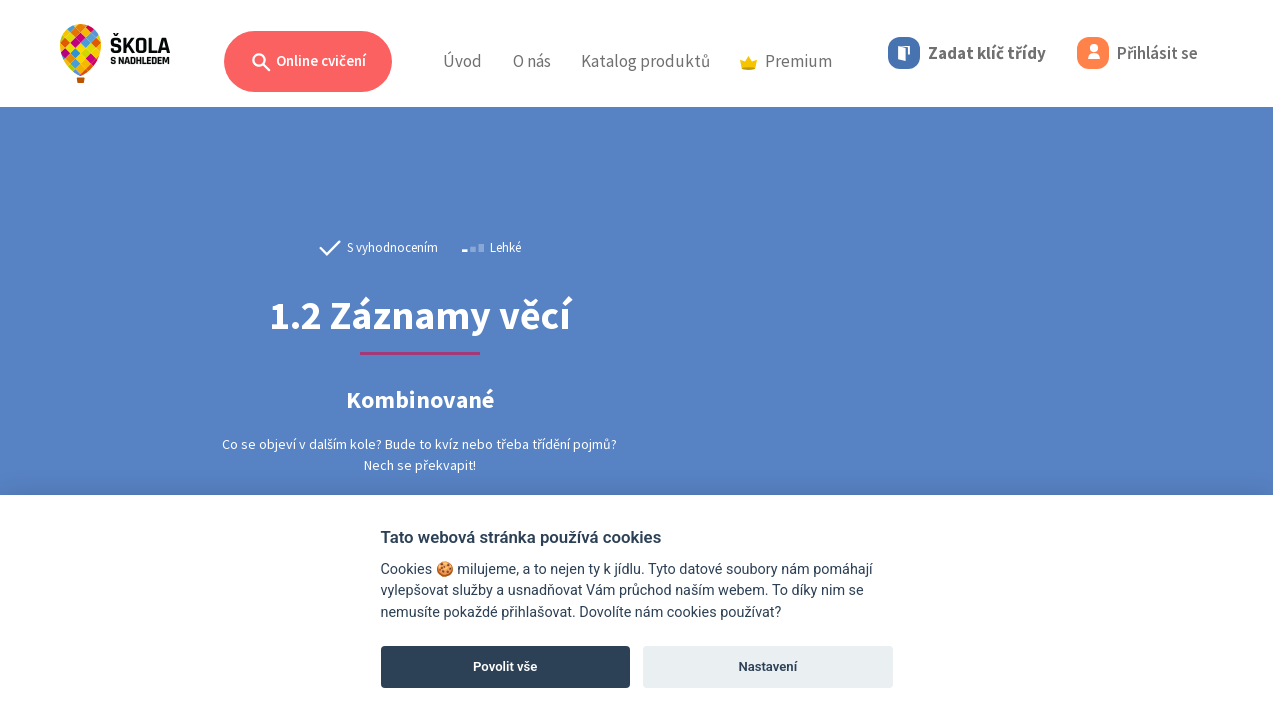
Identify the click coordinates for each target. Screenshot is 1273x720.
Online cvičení (308, 62)
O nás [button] (532, 61)
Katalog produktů (645, 61)
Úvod (462, 61)
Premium (786, 61)
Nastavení (767, 666)
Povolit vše (505, 666)
